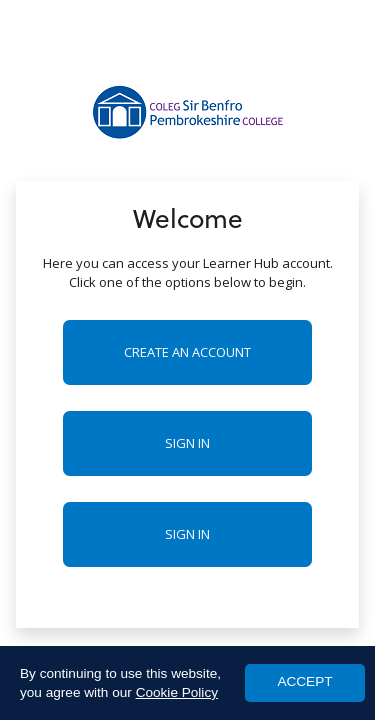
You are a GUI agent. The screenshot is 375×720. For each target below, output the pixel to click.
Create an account (187, 352)
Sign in (187, 443)
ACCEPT (304, 681)
